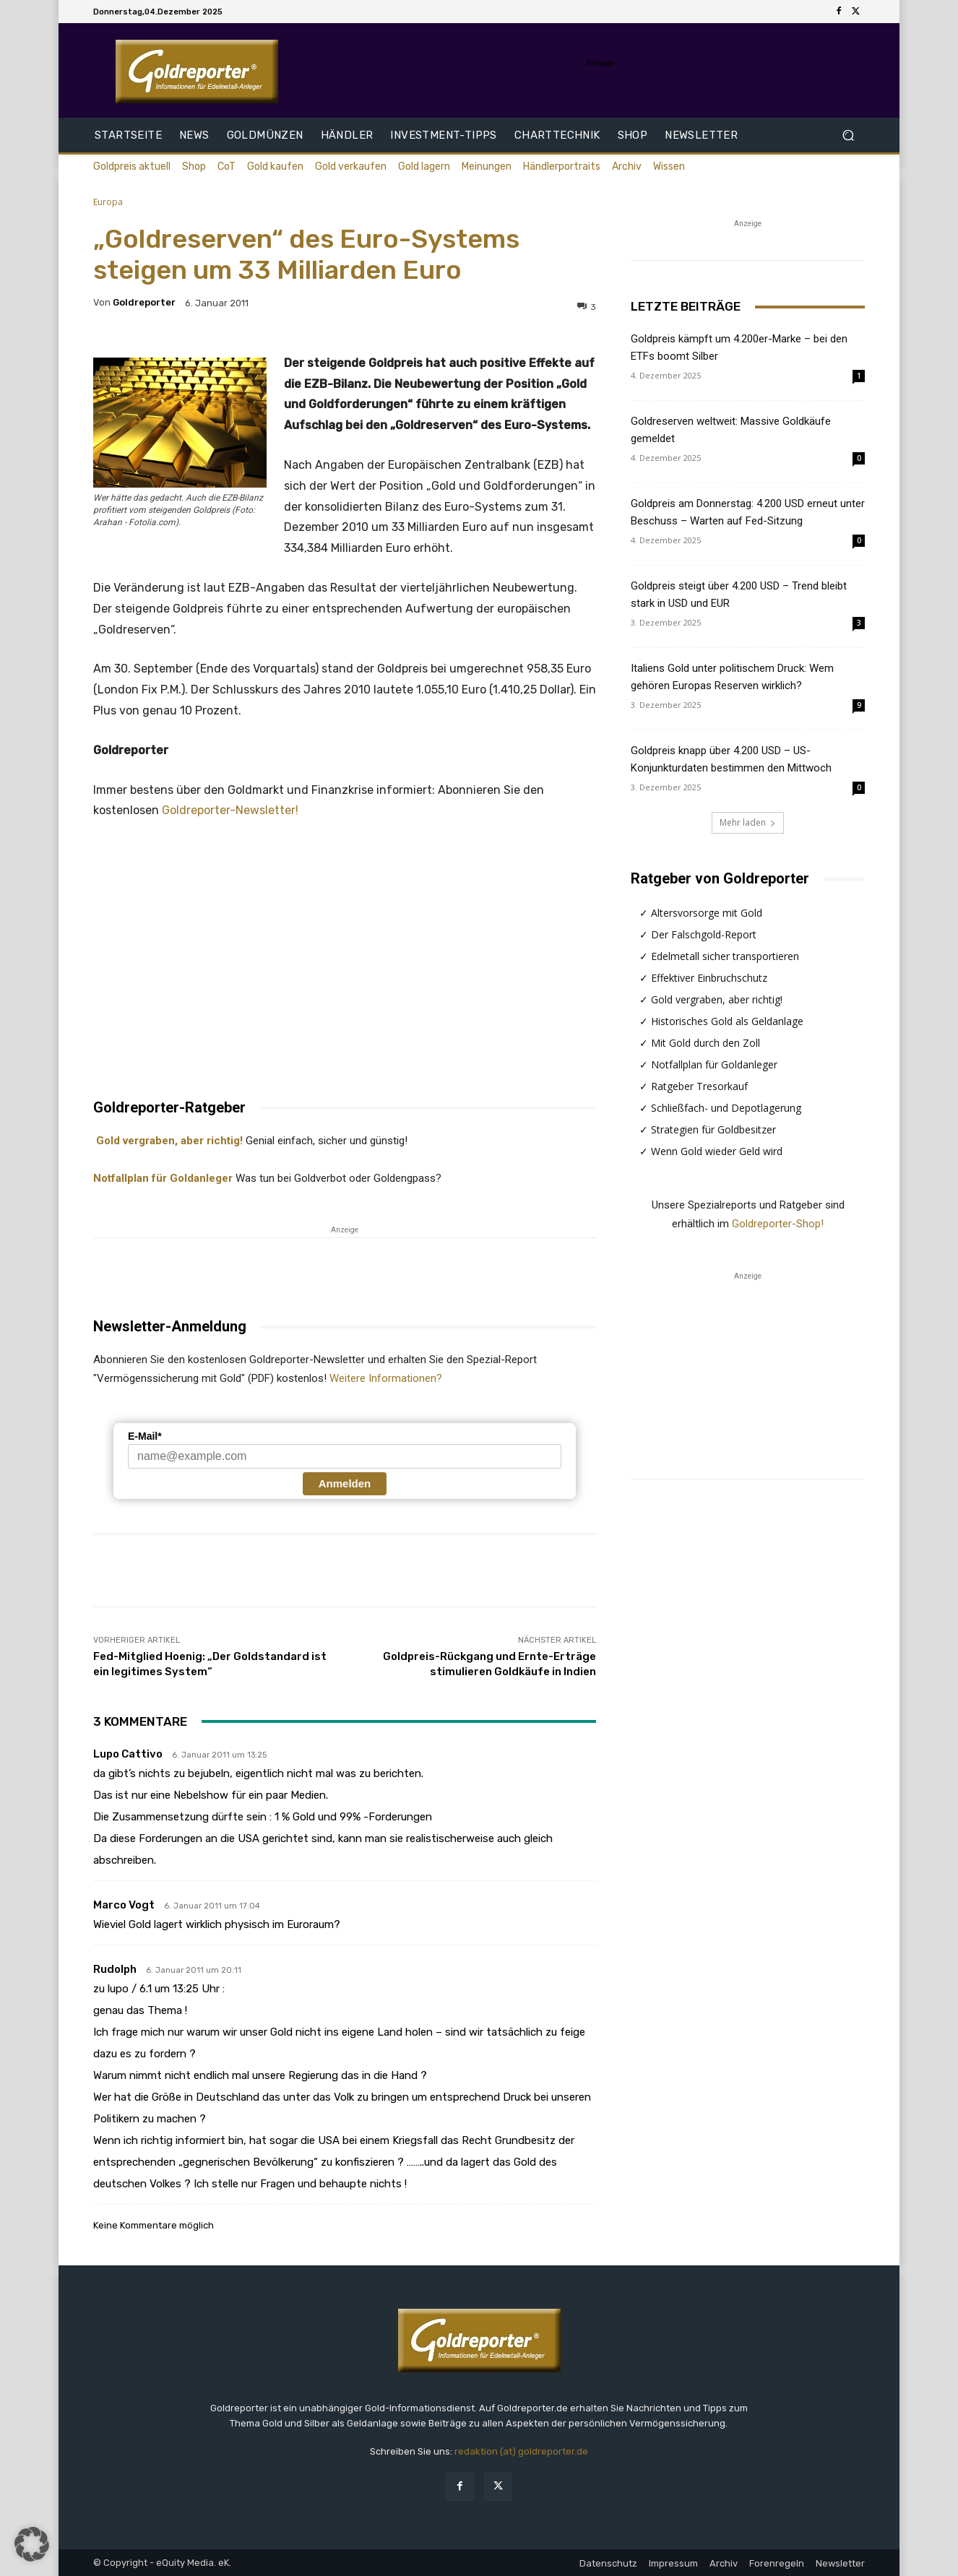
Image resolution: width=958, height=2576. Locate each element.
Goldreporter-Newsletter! (230, 810)
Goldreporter (144, 302)
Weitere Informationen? (385, 1378)
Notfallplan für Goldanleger (163, 1178)
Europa (108, 202)
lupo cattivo (128, 1753)
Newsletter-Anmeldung (169, 1326)
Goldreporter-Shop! (778, 1223)
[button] (848, 135)
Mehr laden (748, 822)
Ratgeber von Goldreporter (720, 878)
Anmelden (345, 1483)
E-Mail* (145, 1436)
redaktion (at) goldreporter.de (521, 2451)
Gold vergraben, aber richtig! (168, 1140)
